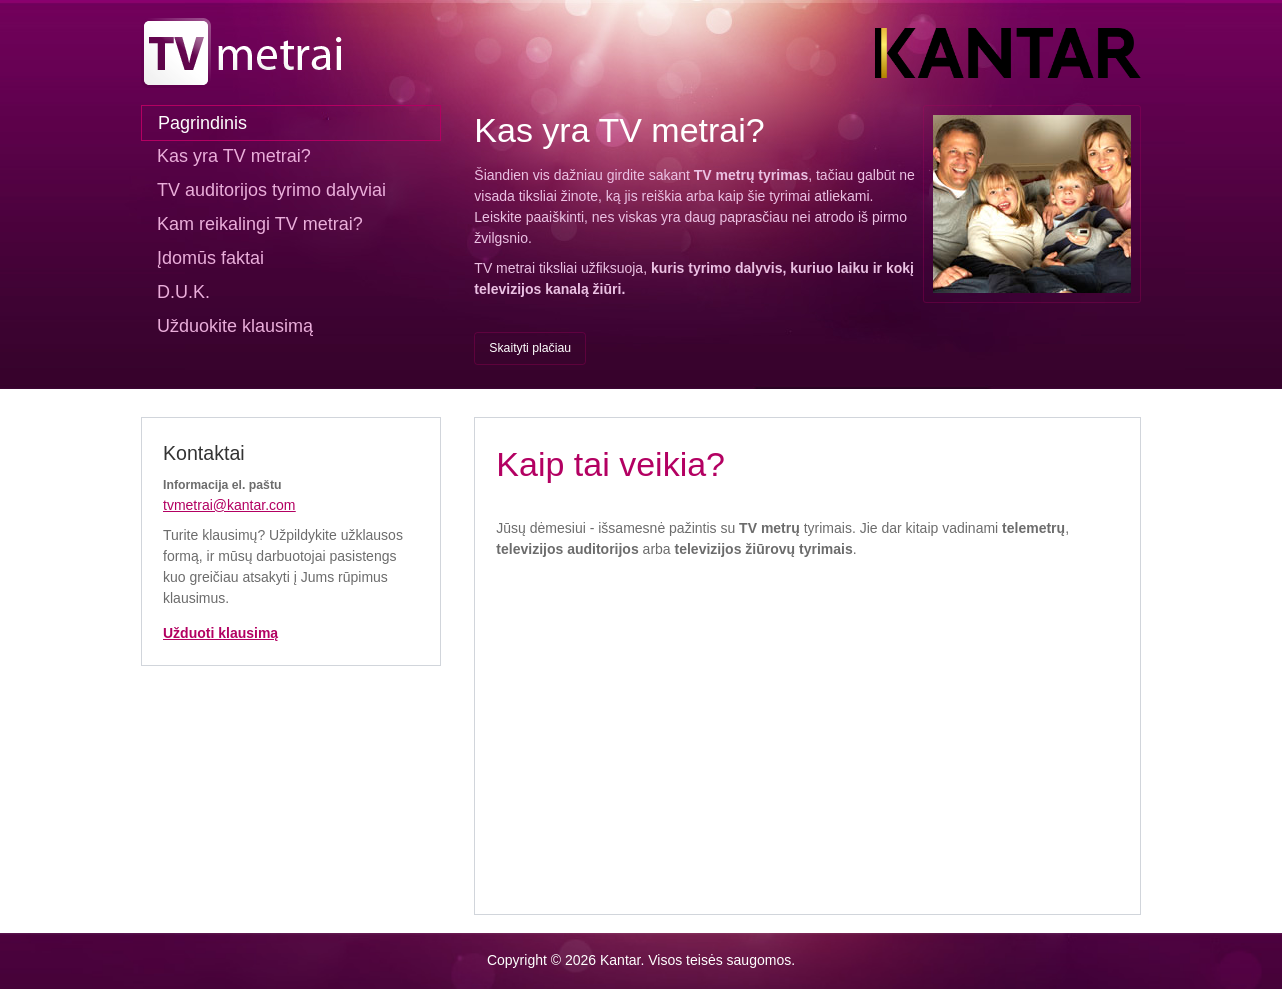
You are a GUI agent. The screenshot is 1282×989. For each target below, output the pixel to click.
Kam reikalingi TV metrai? (260, 224)
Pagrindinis (202, 123)
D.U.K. (183, 292)
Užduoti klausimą (220, 633)
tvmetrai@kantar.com (229, 505)
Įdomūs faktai (210, 258)
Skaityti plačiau (530, 348)
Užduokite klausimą (235, 326)
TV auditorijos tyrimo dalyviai (271, 190)
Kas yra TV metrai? (234, 156)
